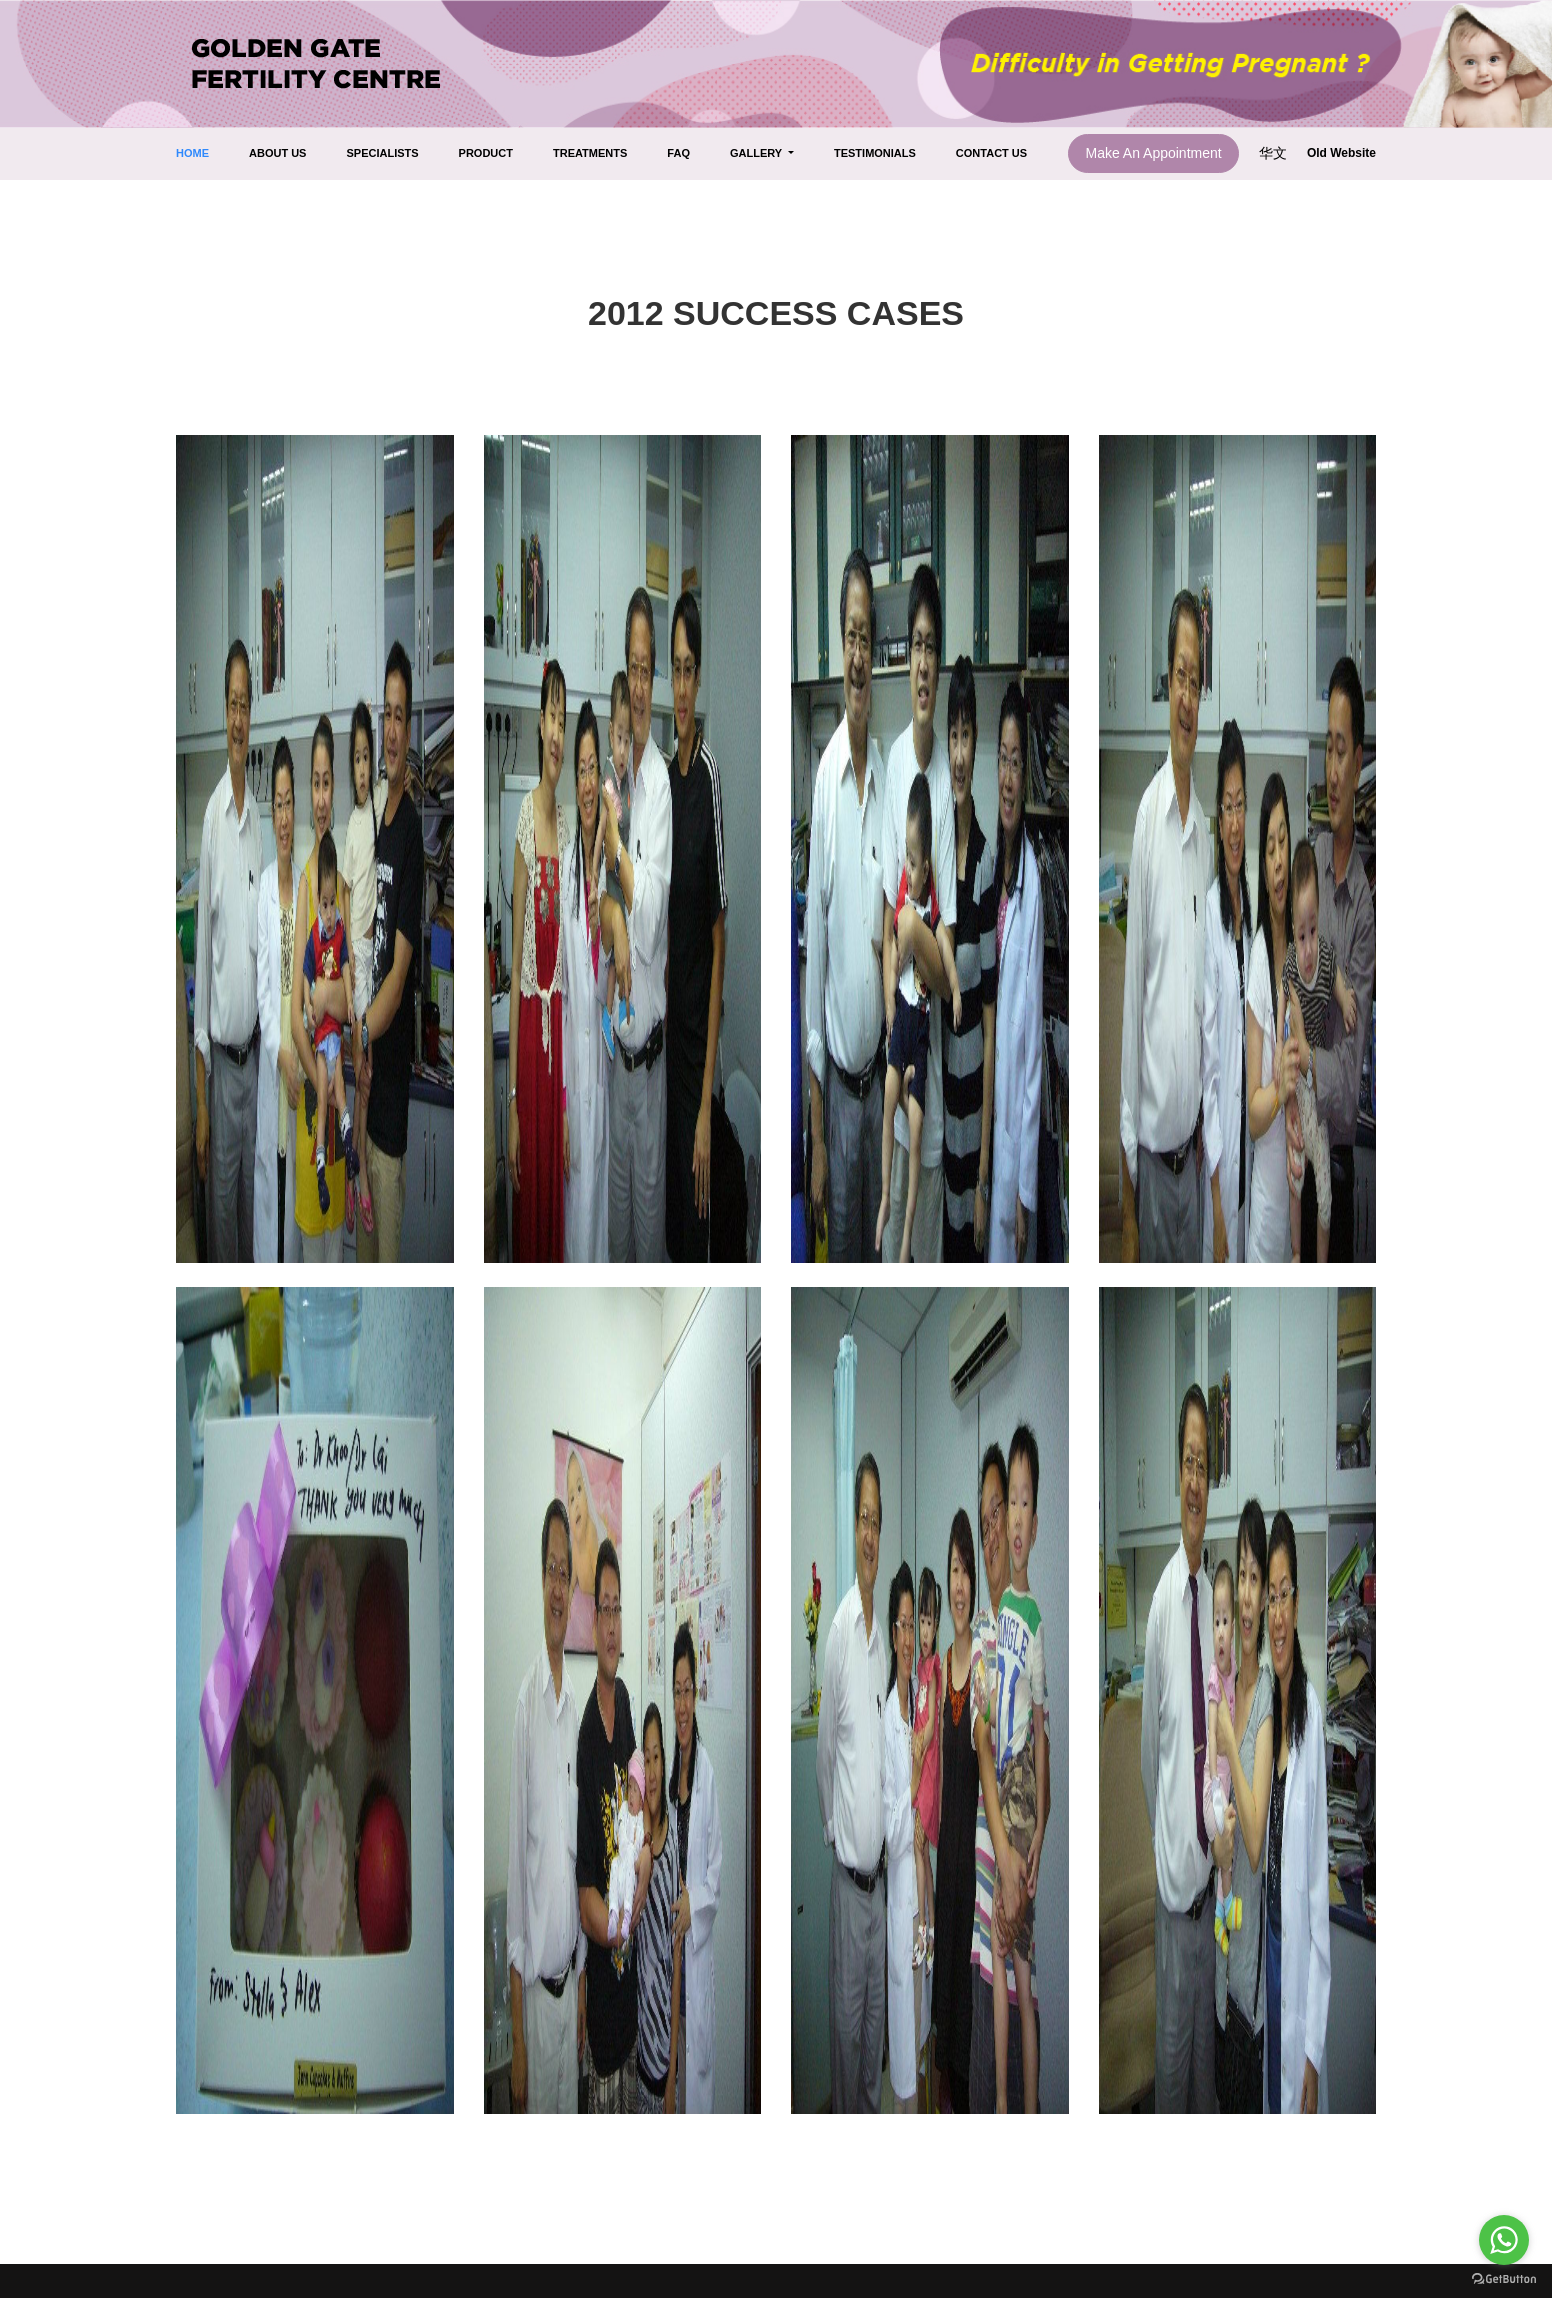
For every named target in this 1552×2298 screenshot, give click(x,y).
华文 (1275, 153)
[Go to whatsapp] (1504, 2240)
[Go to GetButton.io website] (1504, 2278)
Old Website (1341, 153)
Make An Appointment (1153, 153)
